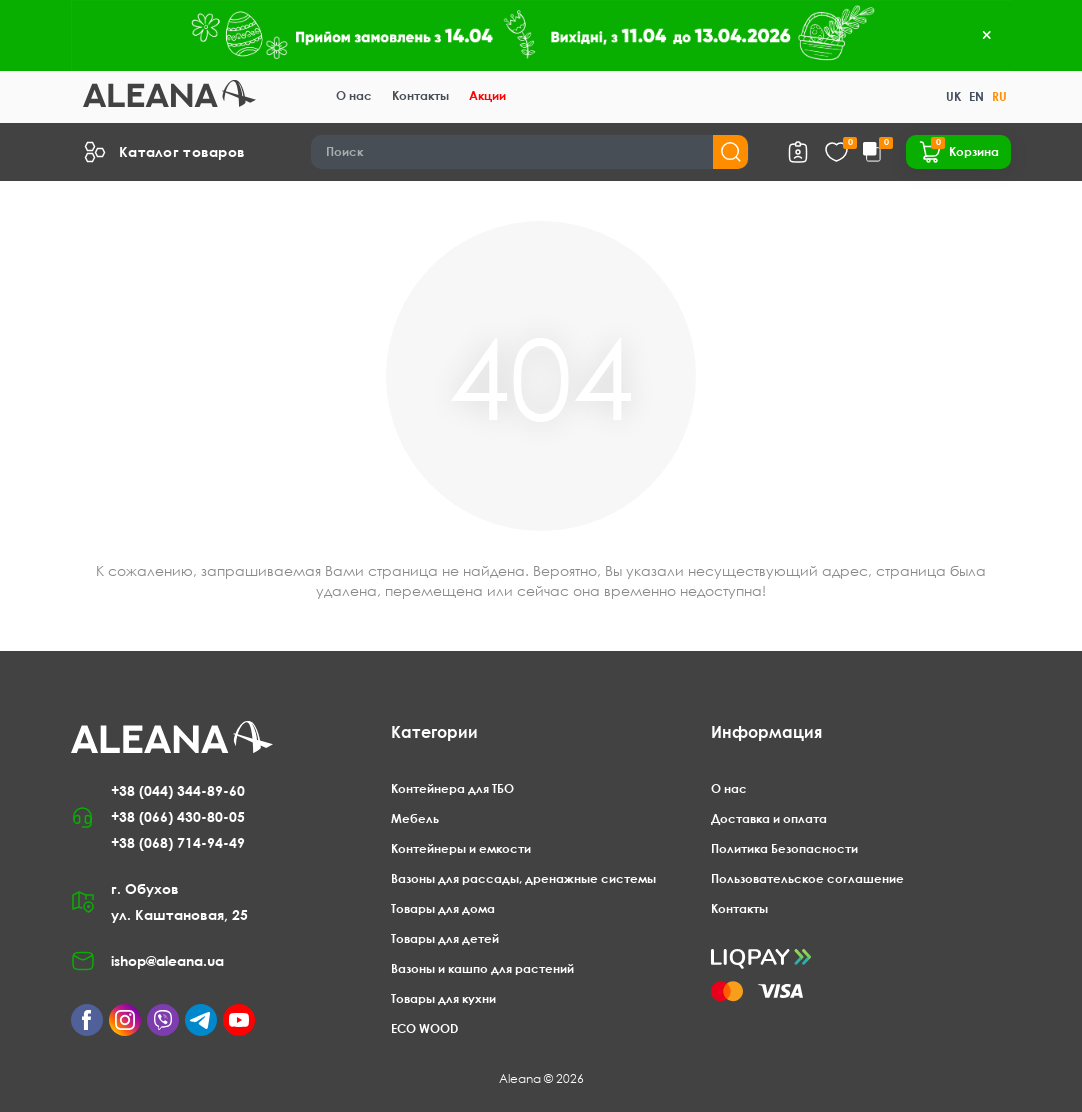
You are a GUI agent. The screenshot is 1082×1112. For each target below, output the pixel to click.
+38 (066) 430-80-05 (178, 816)
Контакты (420, 95)
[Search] (530, 152)
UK (953, 96)
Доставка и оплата (769, 818)
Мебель (415, 818)
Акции (487, 95)
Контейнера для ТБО (452, 788)
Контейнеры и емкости (461, 848)
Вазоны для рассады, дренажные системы (523, 878)
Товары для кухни (443, 998)
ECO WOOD (424, 1028)
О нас (354, 95)
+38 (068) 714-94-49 (178, 842)
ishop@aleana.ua (167, 960)
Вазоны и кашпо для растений (482, 968)
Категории (434, 732)
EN (976, 96)
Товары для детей (445, 938)
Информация (766, 732)
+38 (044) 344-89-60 (178, 790)
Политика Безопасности (784, 848)
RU (999, 96)
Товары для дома (443, 908)
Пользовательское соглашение (807, 878)
